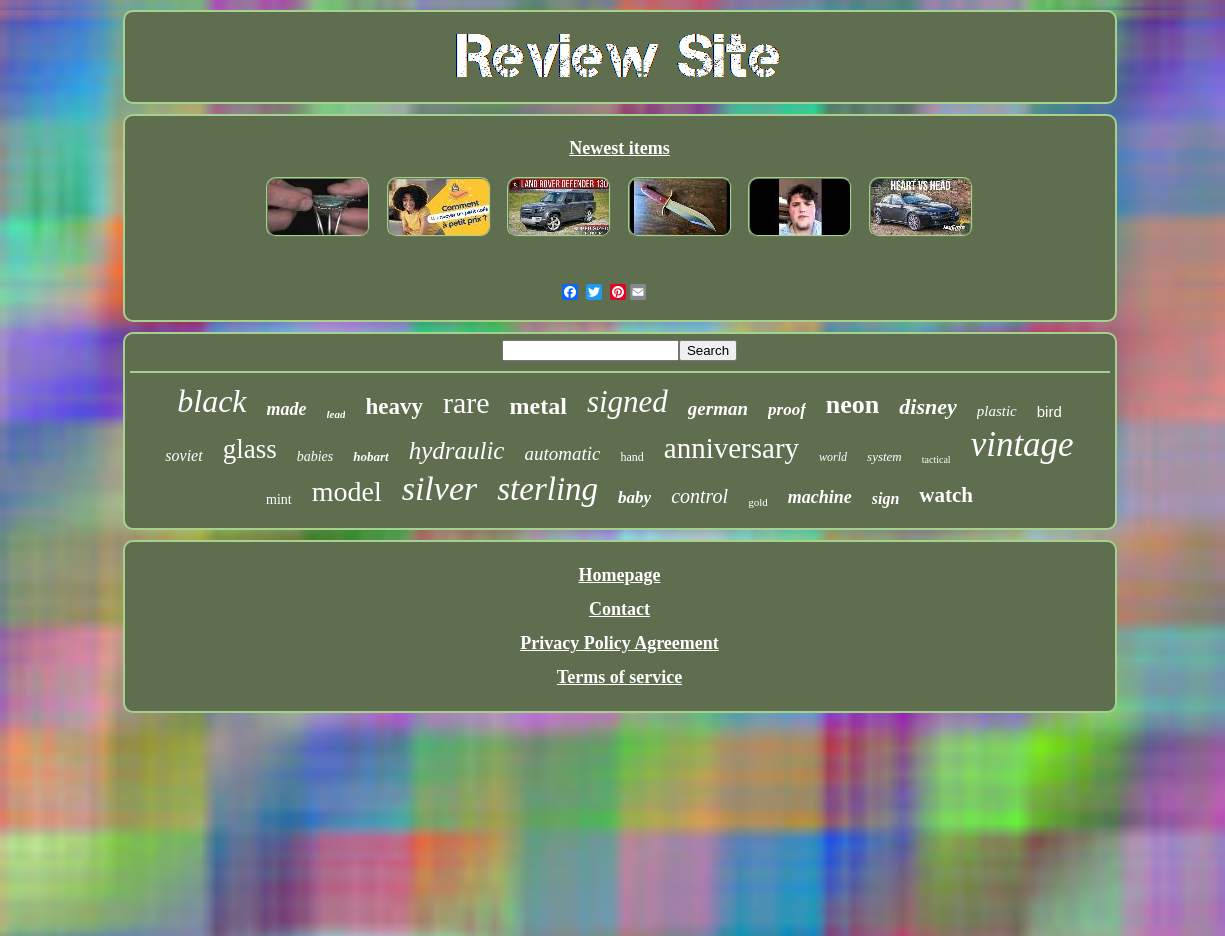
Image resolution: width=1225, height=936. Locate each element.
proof (787, 409)
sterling (547, 489)
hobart (370, 456)
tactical (936, 459)
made (287, 409)
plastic (997, 411)
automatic (562, 453)
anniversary (731, 448)
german (718, 408)
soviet (183, 455)
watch (946, 495)
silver (440, 488)
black (211, 401)
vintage (1022, 444)
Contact (619, 609)
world (833, 457)
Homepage (620, 575)
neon (852, 404)
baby (634, 497)
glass (250, 449)
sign (886, 498)
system (884, 456)
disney (927, 406)
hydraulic (457, 450)
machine (820, 497)
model (347, 491)
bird (1049, 411)
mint (279, 499)
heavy (394, 406)
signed (627, 401)
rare (466, 402)
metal (538, 406)
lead (336, 414)
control (699, 496)
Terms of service (619, 677)
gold (758, 502)
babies (315, 456)
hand (631, 457)
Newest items (619, 148)
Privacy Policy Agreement (619, 643)
